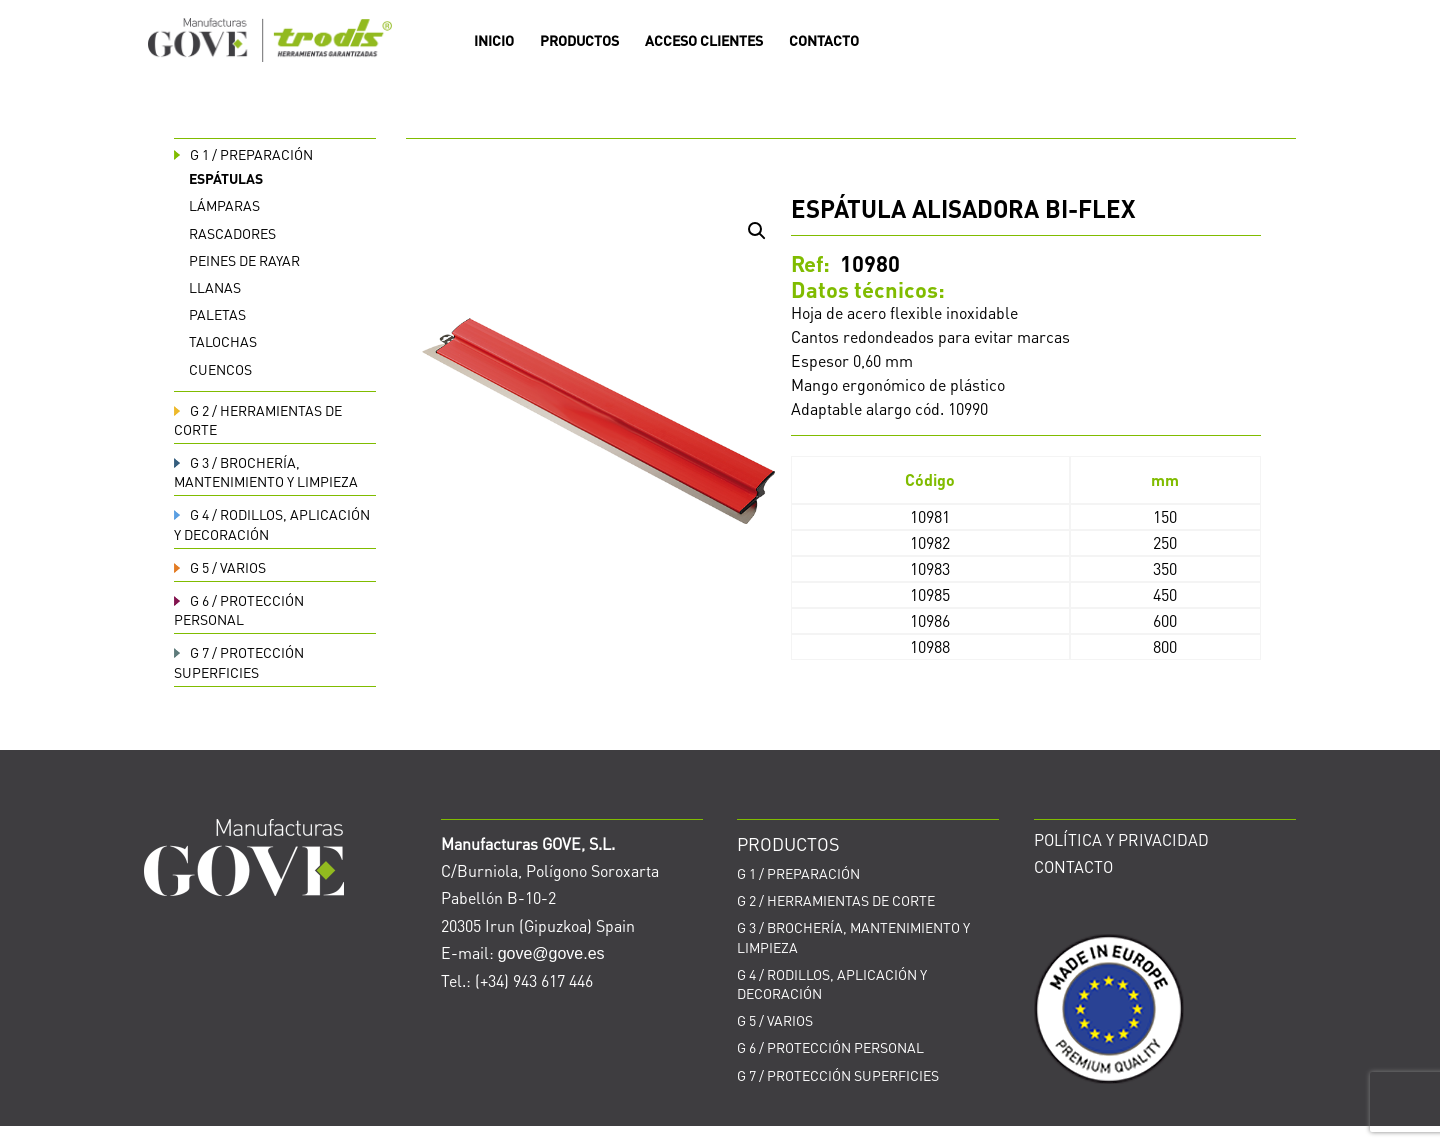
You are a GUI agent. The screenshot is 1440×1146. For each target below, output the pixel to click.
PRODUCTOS (579, 41)
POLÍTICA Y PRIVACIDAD (1121, 839)
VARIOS (220, 567)
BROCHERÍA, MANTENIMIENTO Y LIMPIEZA (266, 471)
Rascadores (232, 233)
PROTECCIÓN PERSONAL (239, 609)
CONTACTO (824, 41)
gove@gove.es (551, 953)
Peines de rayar (244, 260)
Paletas (217, 314)
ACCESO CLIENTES (704, 41)
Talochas (223, 341)
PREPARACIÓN (243, 154)
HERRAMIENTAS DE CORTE (836, 900)
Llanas (215, 287)
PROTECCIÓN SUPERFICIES (838, 1075)
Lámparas (224, 205)
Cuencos (220, 369)
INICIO (494, 41)
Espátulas (226, 178)
